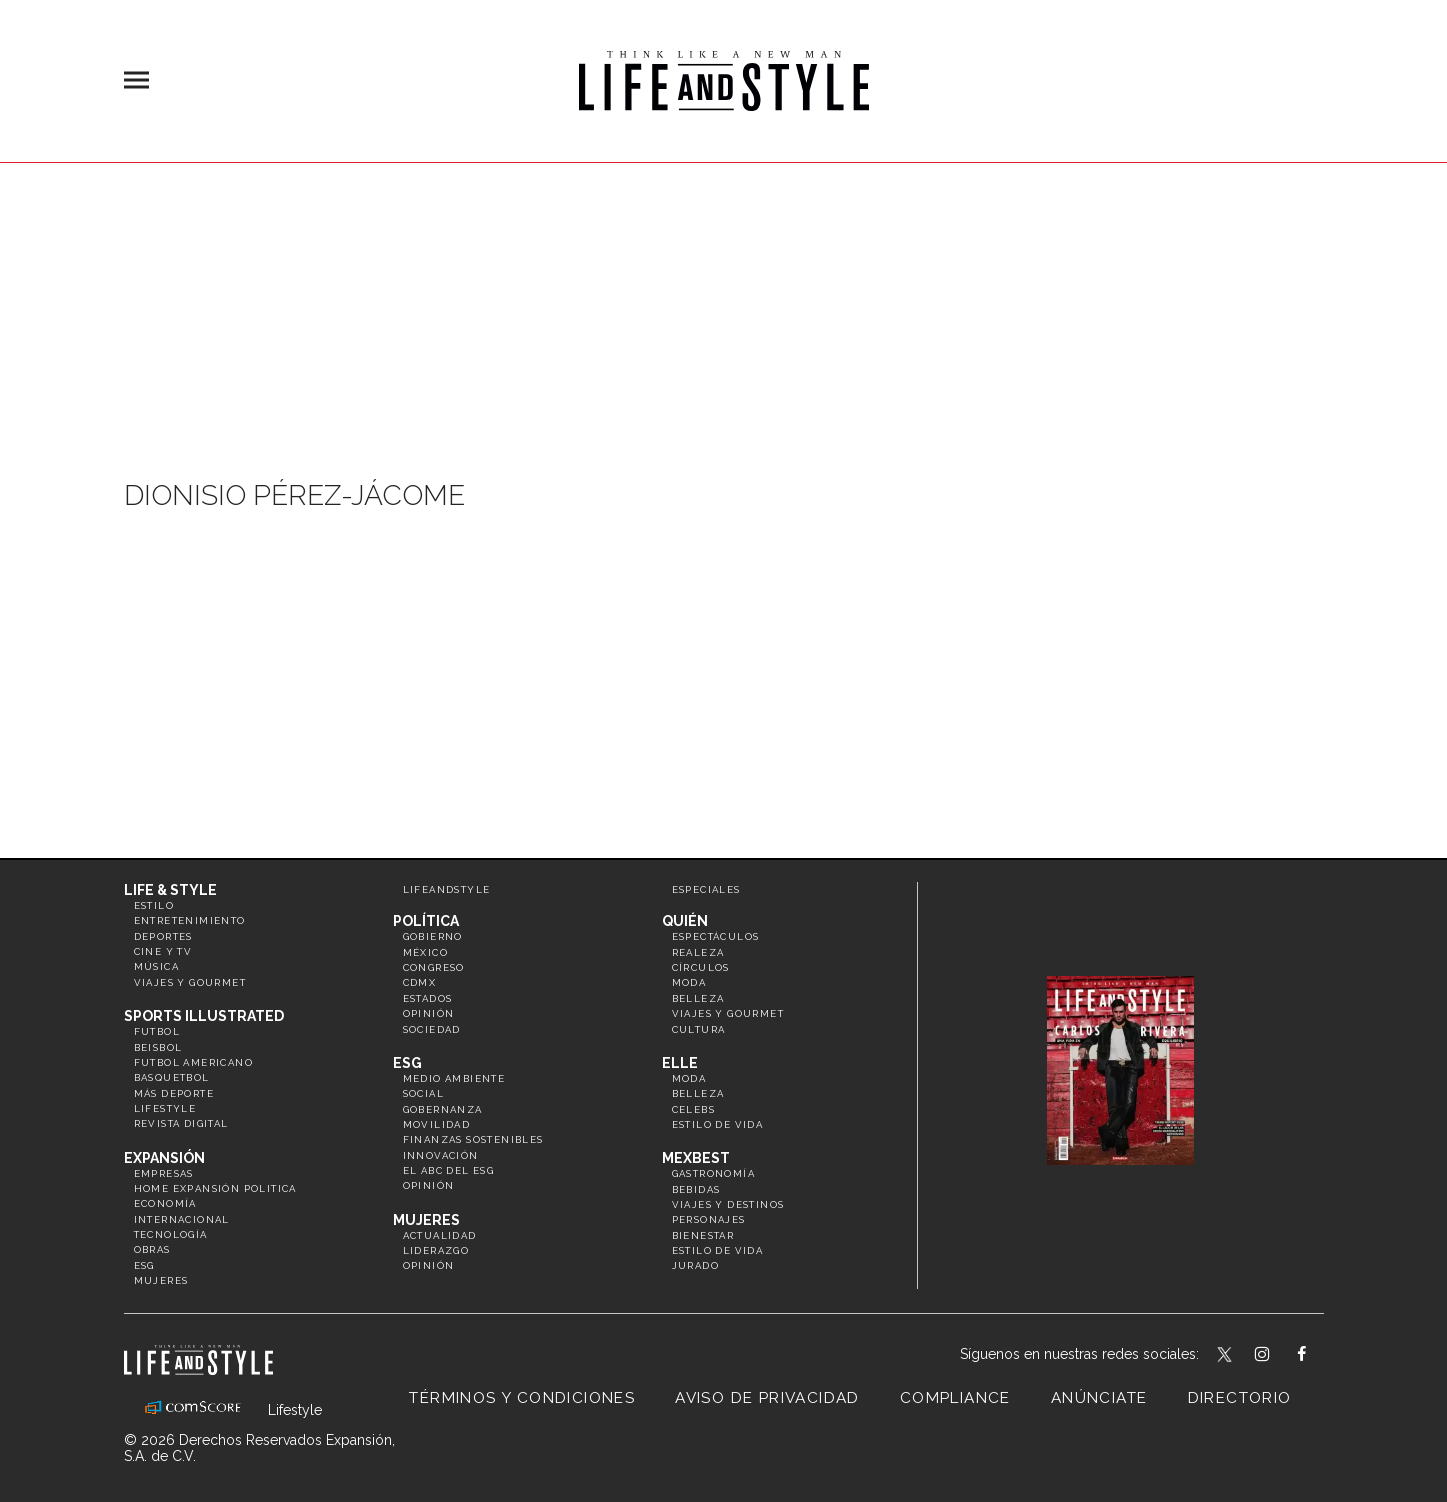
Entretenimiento (190, 920)
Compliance (955, 1398)
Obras (152, 1249)
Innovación (441, 1155)
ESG (144, 1265)
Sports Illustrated (204, 1016)
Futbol (157, 1031)
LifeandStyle (447, 889)
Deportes (163, 936)
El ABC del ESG (449, 1170)
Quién (685, 921)
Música (156, 966)
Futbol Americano (193, 1062)
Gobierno (433, 936)
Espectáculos (716, 936)
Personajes (709, 1219)
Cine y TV (163, 951)
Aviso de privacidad (767, 1398)
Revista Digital (181, 1123)
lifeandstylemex (1279, 1356)
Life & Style (170, 890)
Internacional (182, 1219)
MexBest (696, 1158)
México (425, 952)
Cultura (699, 1029)
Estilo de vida (718, 1124)
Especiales (706, 889)
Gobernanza (443, 1109)
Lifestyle (165, 1108)
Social (423, 1093)
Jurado (695, 1265)
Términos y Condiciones (522, 1398)
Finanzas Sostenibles (473, 1139)
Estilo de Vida (718, 1250)
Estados (428, 998)
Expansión (164, 1158)
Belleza (698, 998)
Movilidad (437, 1124)
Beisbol (158, 1047)
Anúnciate (1099, 1398)
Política (426, 921)
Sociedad (432, 1029)
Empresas (164, 1173)
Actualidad (440, 1235)
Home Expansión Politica (215, 1188)
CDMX (420, 982)
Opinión (429, 1013)
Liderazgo (436, 1250)
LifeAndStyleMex (1319, 1356)
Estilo (154, 905)
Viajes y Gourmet (190, 982)
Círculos (701, 967)
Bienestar (703, 1235)
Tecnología (171, 1234)
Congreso (434, 967)
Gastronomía (713, 1173)
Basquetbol (172, 1077)
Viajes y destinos (728, 1204)
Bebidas (696, 1189)
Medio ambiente (454, 1078)
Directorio (1240, 1398)
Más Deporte (174, 1093)
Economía (165, 1203)
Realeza (698, 952)
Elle (680, 1063)
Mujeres (161, 1280)
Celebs (693, 1109)
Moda (689, 982)
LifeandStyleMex (1226, 1356)
